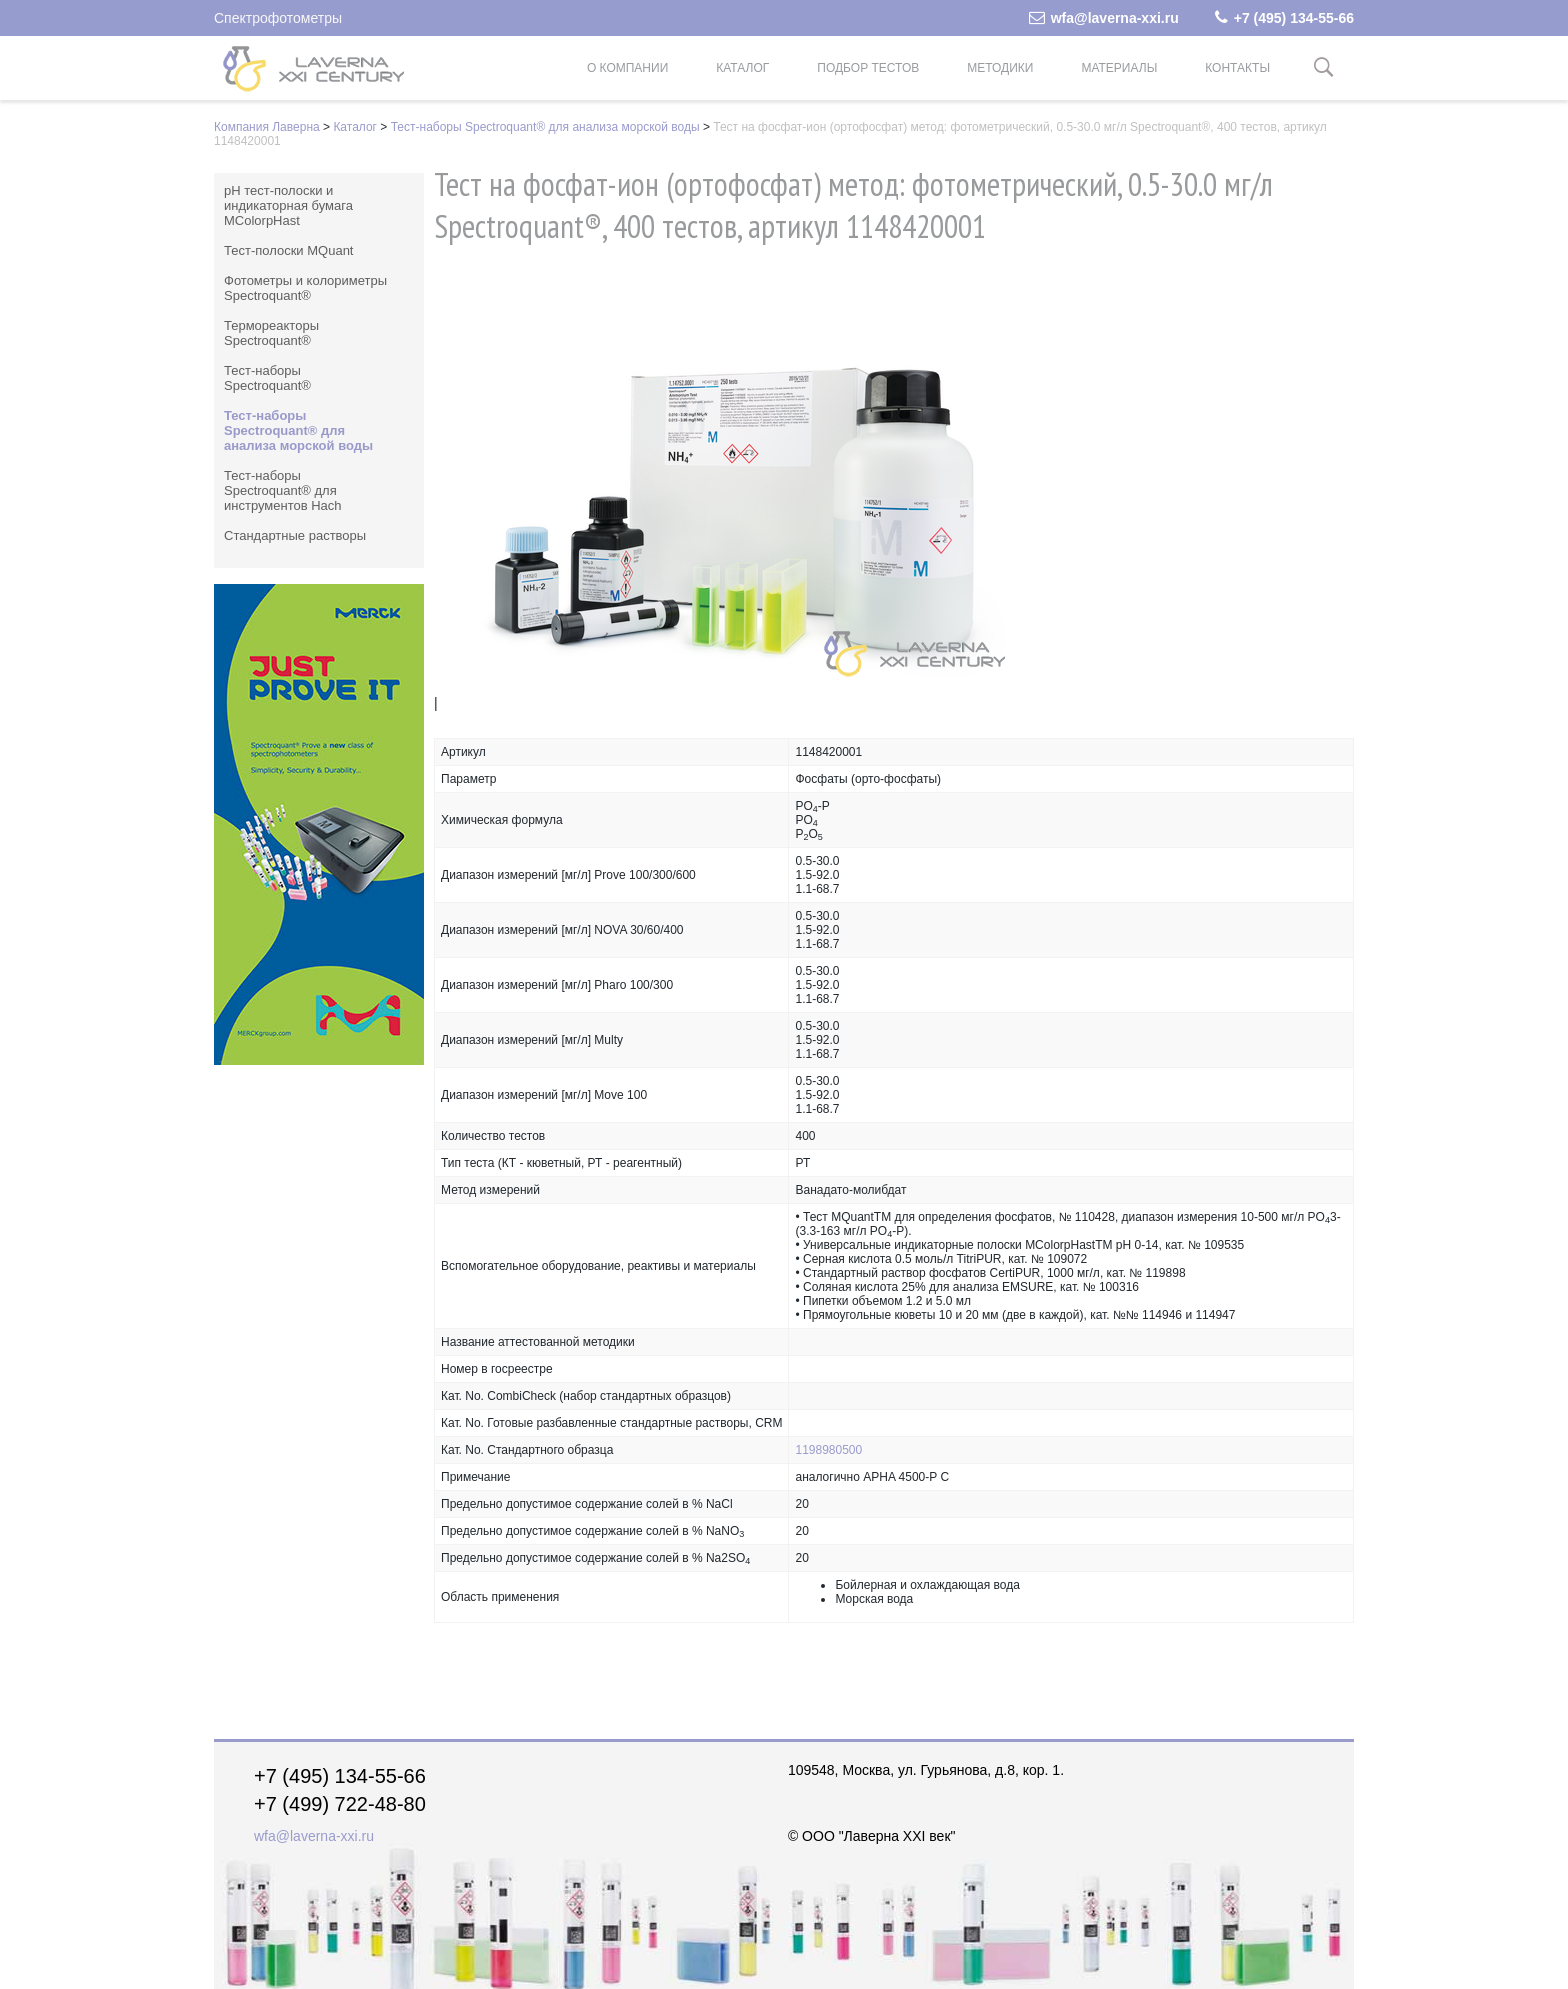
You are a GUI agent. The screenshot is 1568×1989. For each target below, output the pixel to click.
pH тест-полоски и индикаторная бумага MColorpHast (288, 205)
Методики (1000, 68)
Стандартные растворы (295, 535)
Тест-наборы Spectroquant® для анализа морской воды (545, 127)
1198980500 (828, 1450)
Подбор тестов (868, 68)
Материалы (1119, 68)
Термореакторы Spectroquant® (271, 333)
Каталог (742, 68)
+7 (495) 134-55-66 (1284, 18)
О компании (627, 68)
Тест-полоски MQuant (288, 250)
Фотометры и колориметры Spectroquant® (305, 288)
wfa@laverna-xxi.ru (1104, 18)
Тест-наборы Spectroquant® (267, 378)
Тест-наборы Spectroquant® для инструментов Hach (283, 490)
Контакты (1237, 68)
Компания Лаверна (267, 127)
